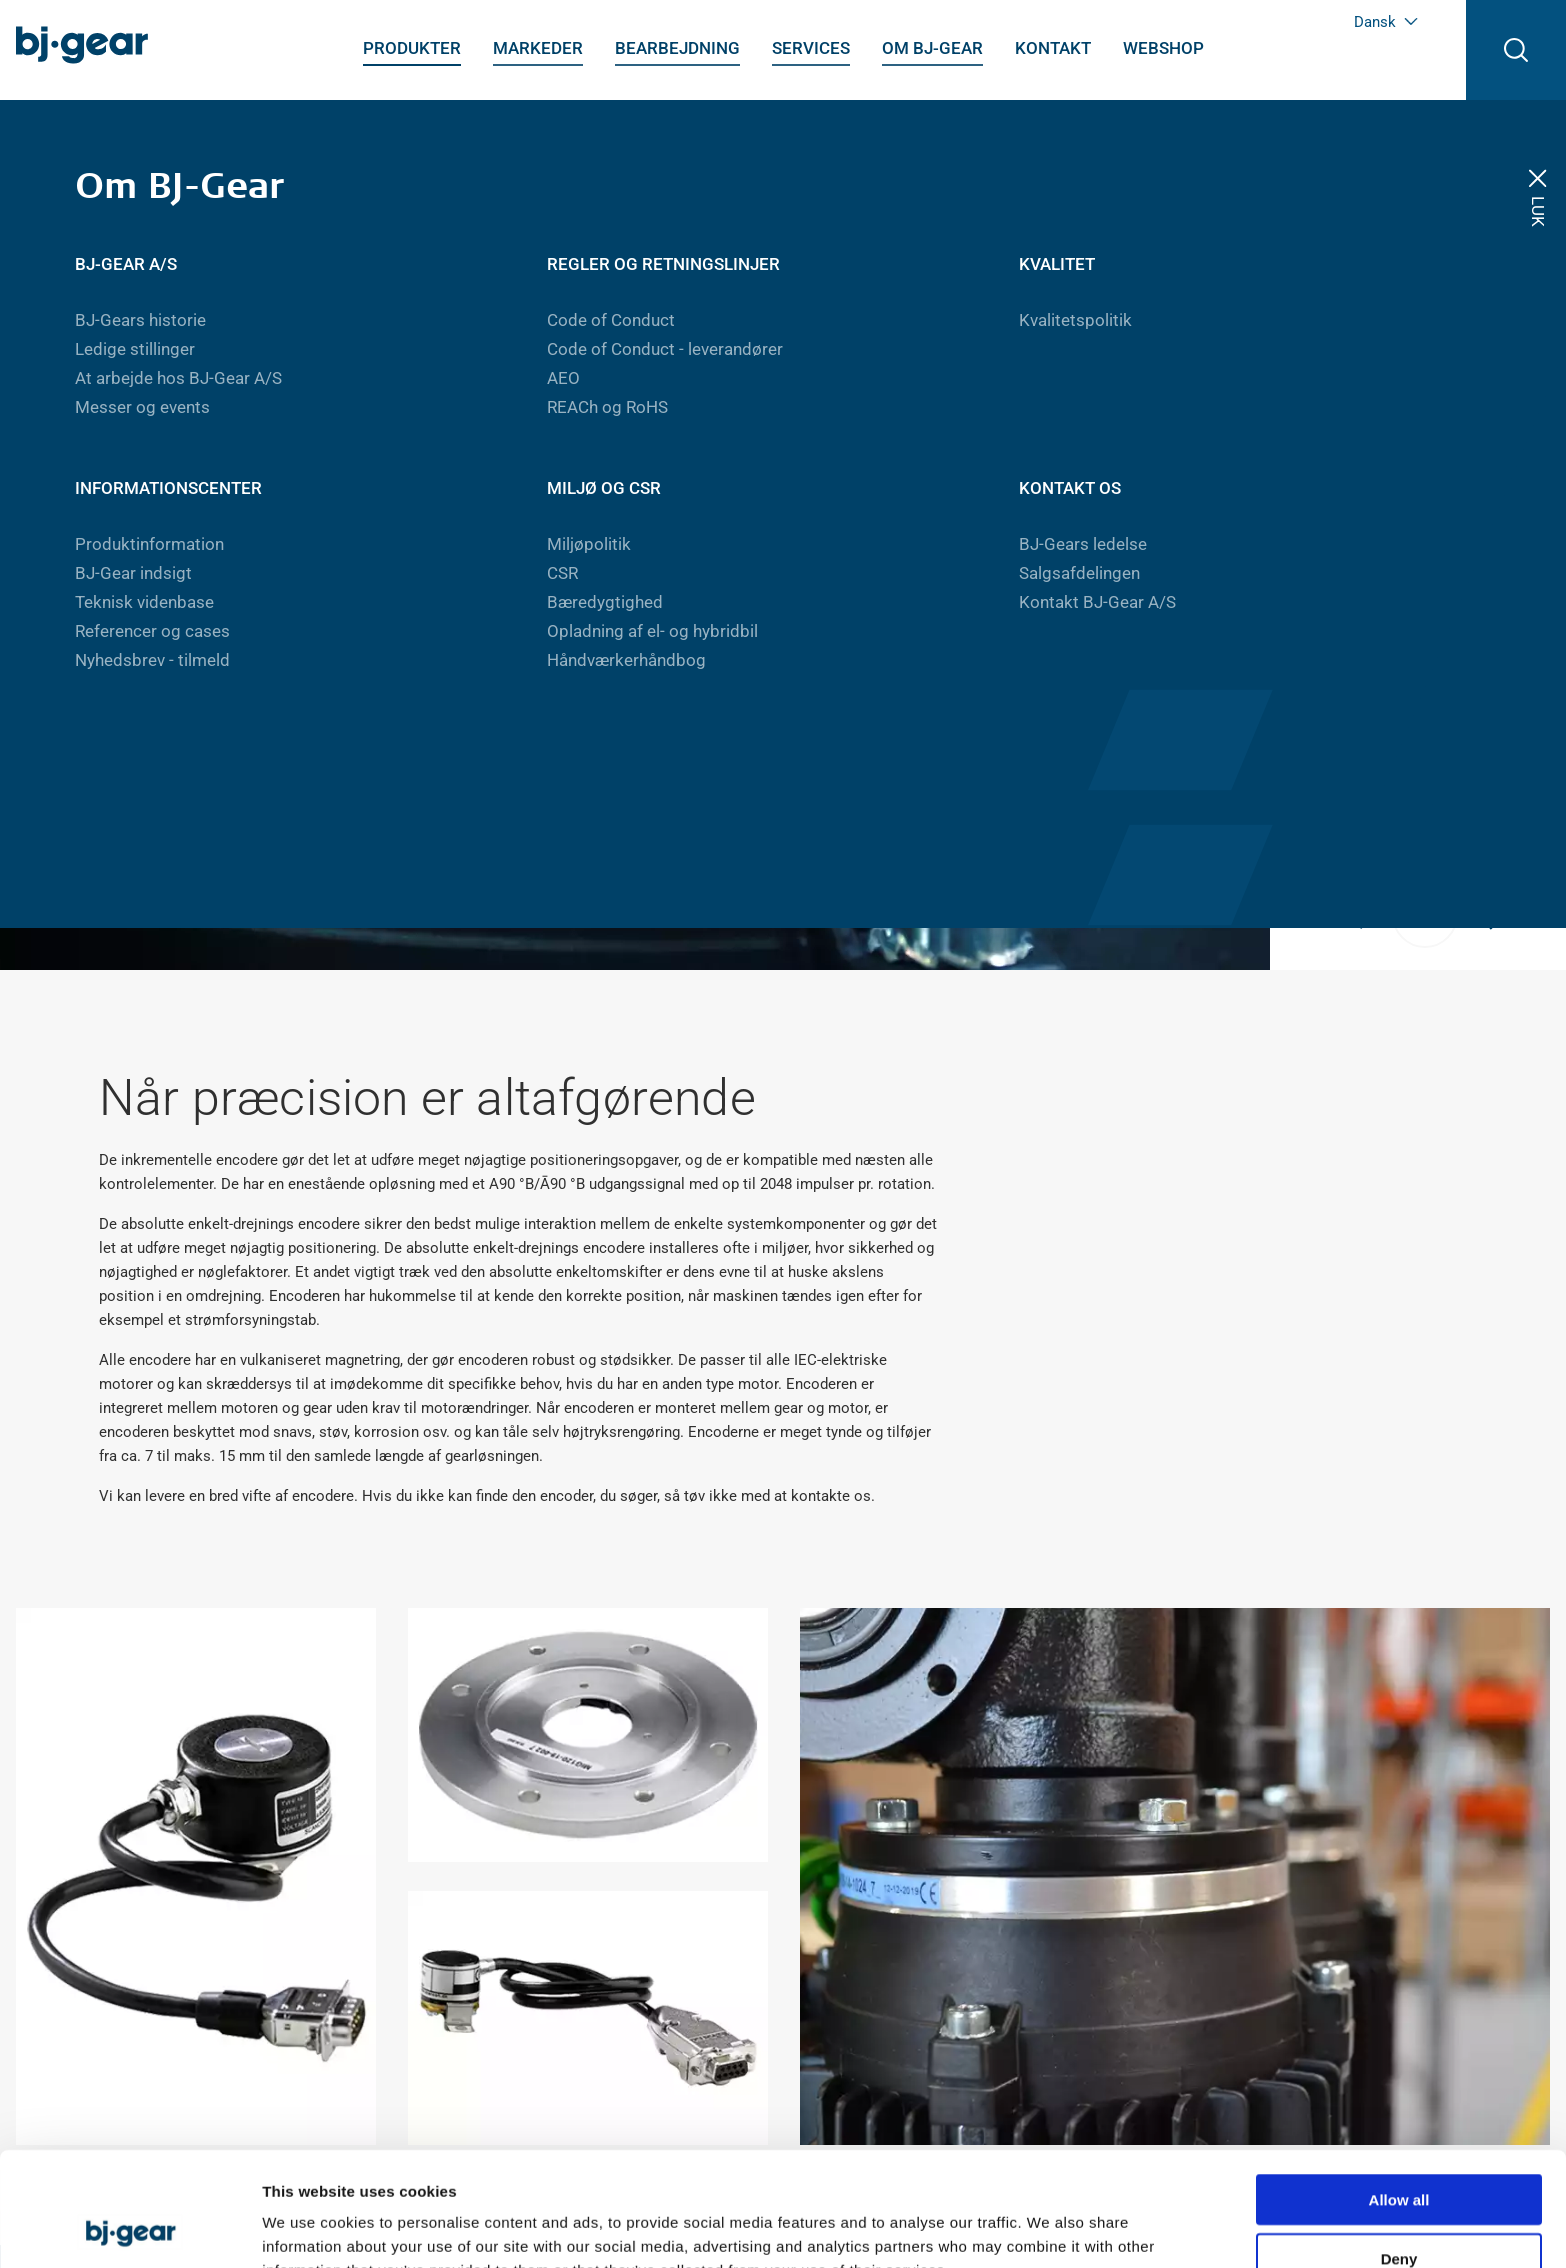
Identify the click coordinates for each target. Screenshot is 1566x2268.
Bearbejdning (677, 48)
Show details (1049, 2228)
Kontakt (1053, 48)
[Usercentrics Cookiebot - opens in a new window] (129, 2229)
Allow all (1399, 2092)
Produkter (412, 48)
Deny (1399, 2151)
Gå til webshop (1062, 723)
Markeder (538, 48)
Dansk (1386, 22)
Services (811, 48)
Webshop (1163, 48)
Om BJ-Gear (932, 48)
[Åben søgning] (1516, 50)
